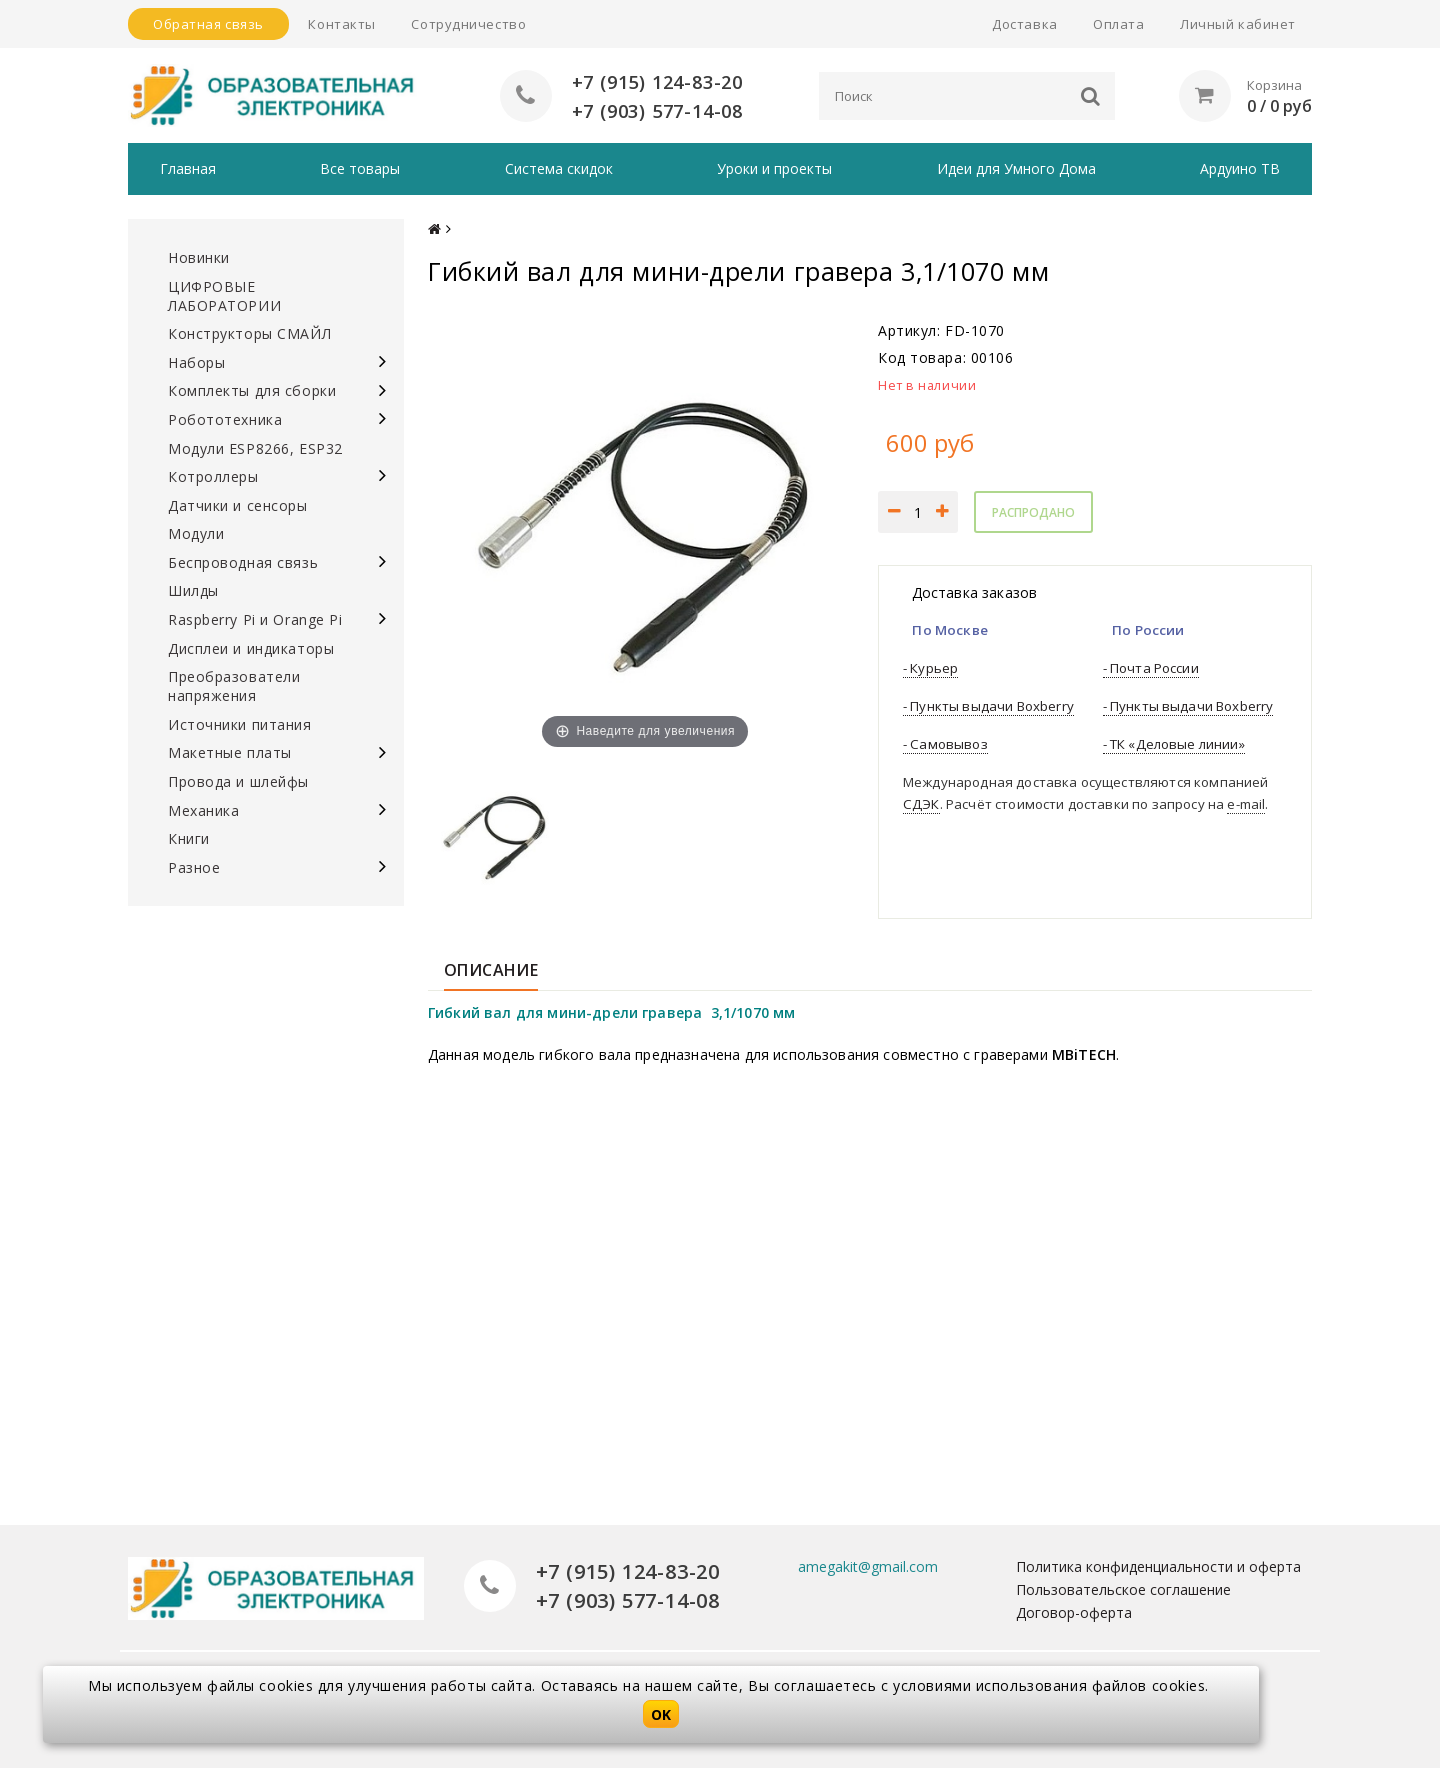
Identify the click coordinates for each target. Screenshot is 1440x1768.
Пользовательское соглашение (1123, 1589)
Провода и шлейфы (238, 781)
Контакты (341, 24)
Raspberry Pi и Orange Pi (255, 619)
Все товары (360, 168)
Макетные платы (230, 752)
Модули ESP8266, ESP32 (255, 448)
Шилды (193, 590)
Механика (203, 810)
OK (661, 1714)
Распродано (1033, 512)
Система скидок (559, 168)
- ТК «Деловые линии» (1174, 744)
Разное (194, 867)
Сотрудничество (468, 24)
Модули (196, 533)
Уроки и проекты (774, 168)
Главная (188, 168)
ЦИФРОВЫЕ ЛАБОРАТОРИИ (224, 296)
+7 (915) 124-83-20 (657, 81)
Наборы (196, 362)
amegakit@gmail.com (868, 1566)
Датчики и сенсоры (238, 505)
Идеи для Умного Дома (1016, 168)
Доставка (1024, 24)
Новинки (199, 257)
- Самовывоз (945, 744)
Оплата (1118, 24)
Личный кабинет (1238, 24)
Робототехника (225, 419)
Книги (189, 838)
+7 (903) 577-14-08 (657, 110)
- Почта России (1151, 668)
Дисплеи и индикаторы (251, 648)
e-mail (1246, 804)
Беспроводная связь (243, 562)
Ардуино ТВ (1240, 168)
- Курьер (930, 668)
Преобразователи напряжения (234, 686)
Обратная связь (208, 24)
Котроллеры (213, 476)
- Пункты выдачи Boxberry (988, 706)
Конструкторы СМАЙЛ (249, 333)
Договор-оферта (1074, 1612)
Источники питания (240, 724)
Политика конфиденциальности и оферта (1158, 1566)
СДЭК (921, 804)
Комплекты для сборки (252, 390)
